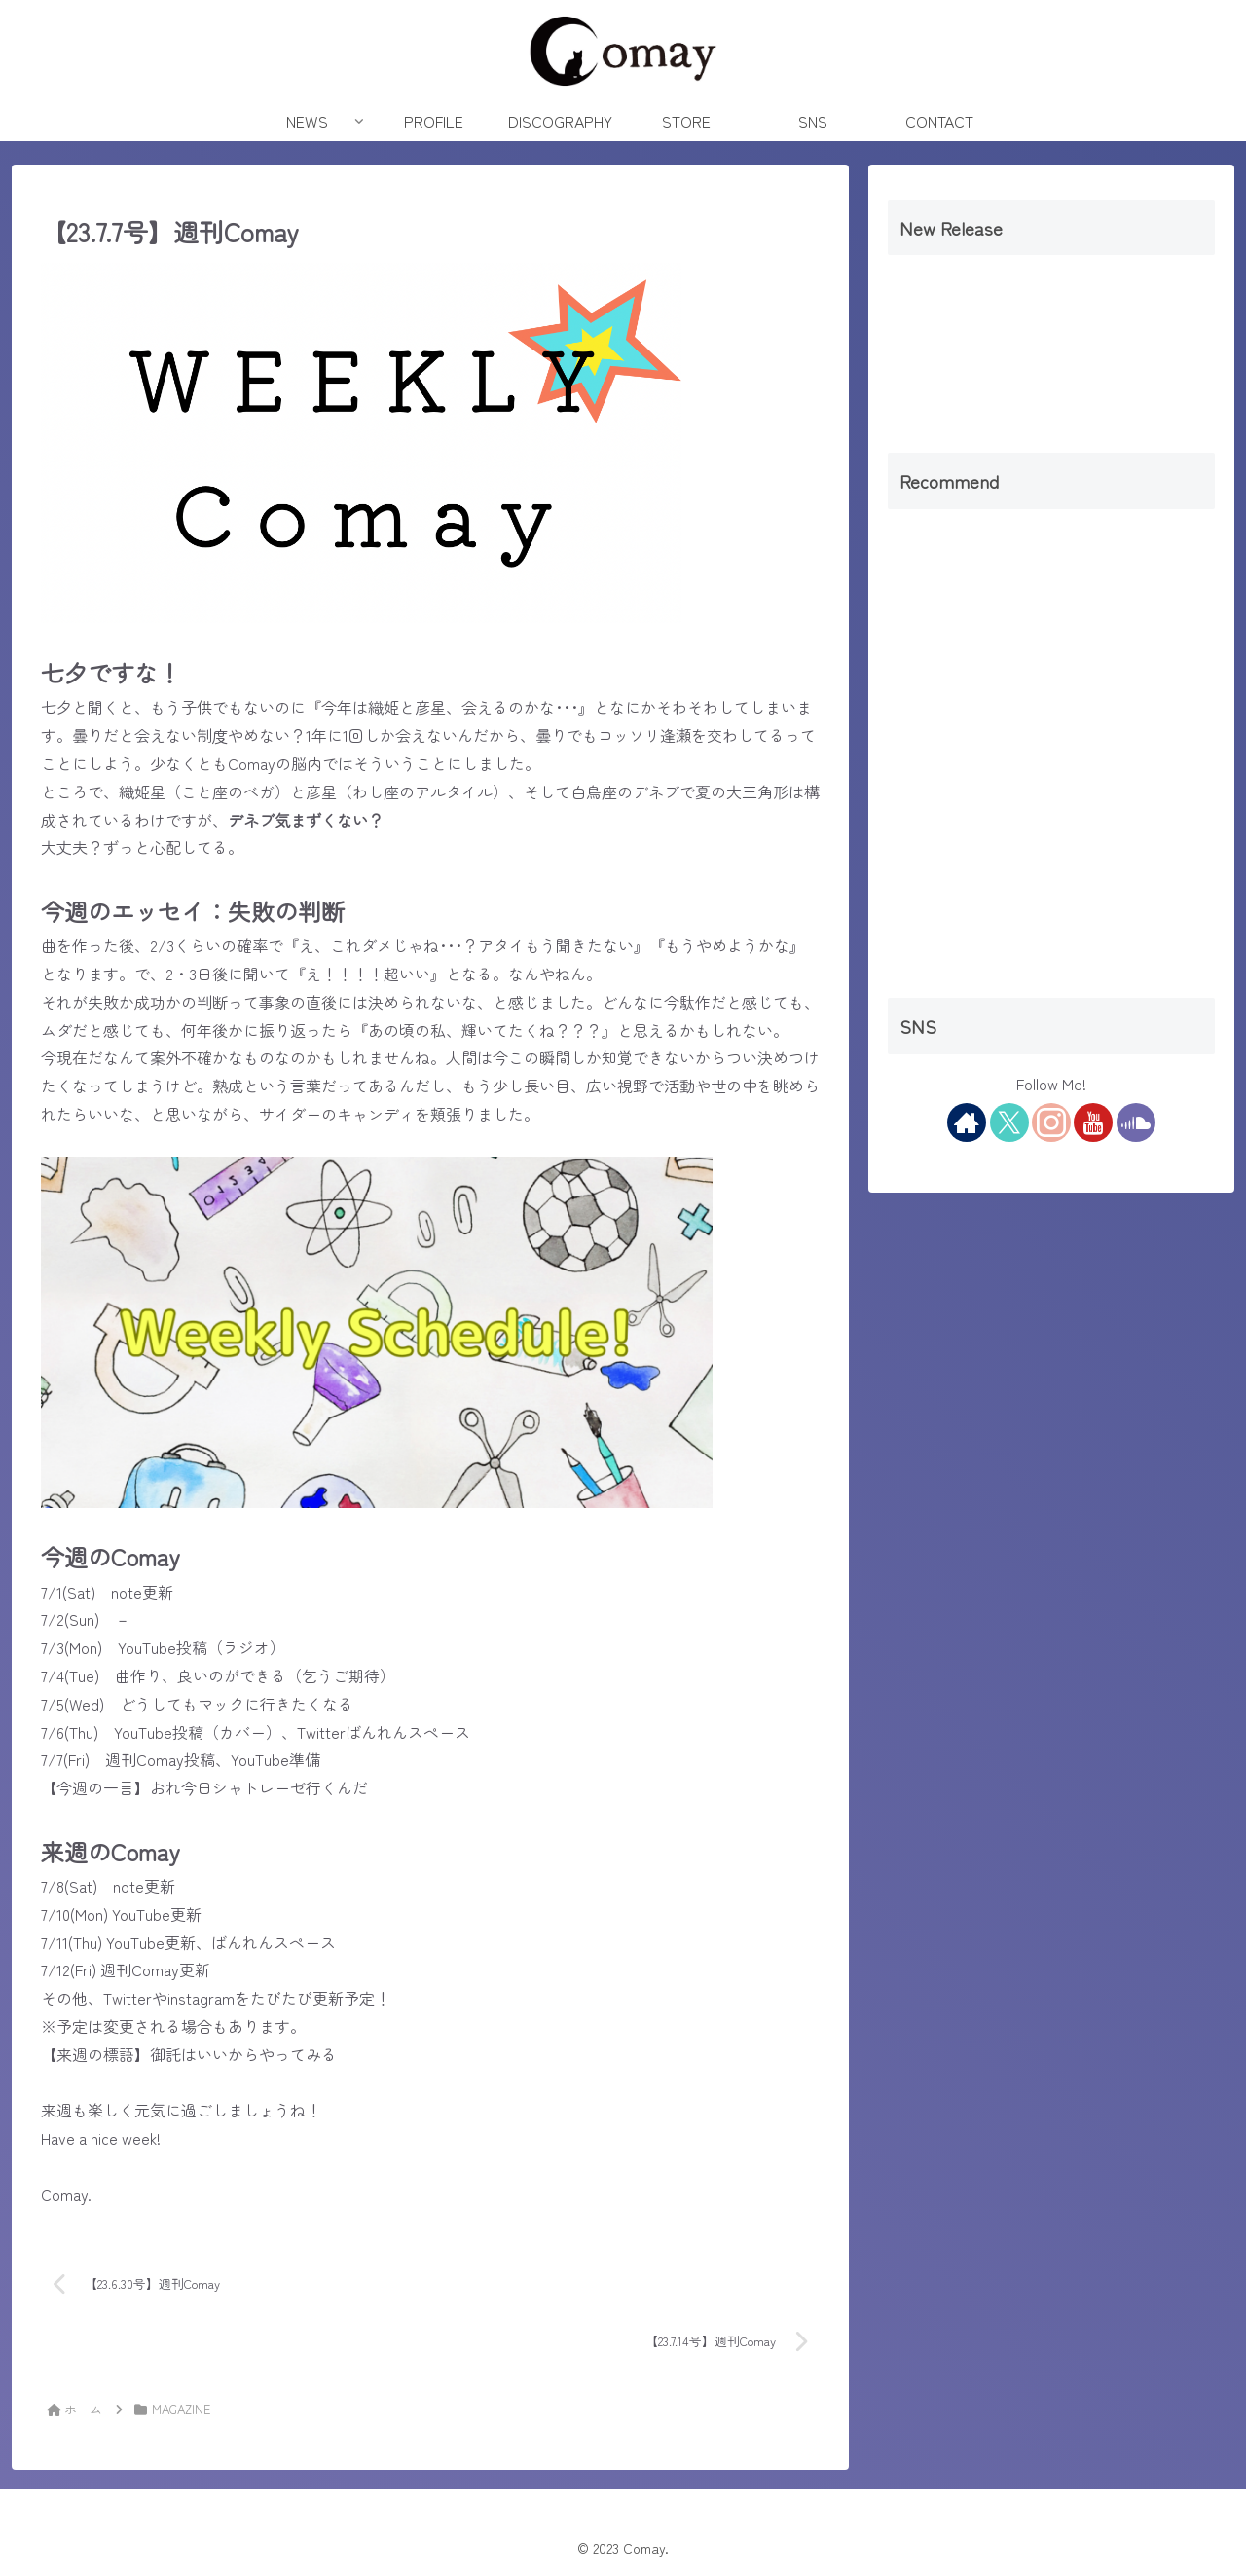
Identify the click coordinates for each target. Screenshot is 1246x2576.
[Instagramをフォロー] (1051, 1122)
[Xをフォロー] (1009, 1122)
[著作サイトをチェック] (966, 1122)
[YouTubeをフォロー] (1093, 1122)
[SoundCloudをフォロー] (1136, 1122)
